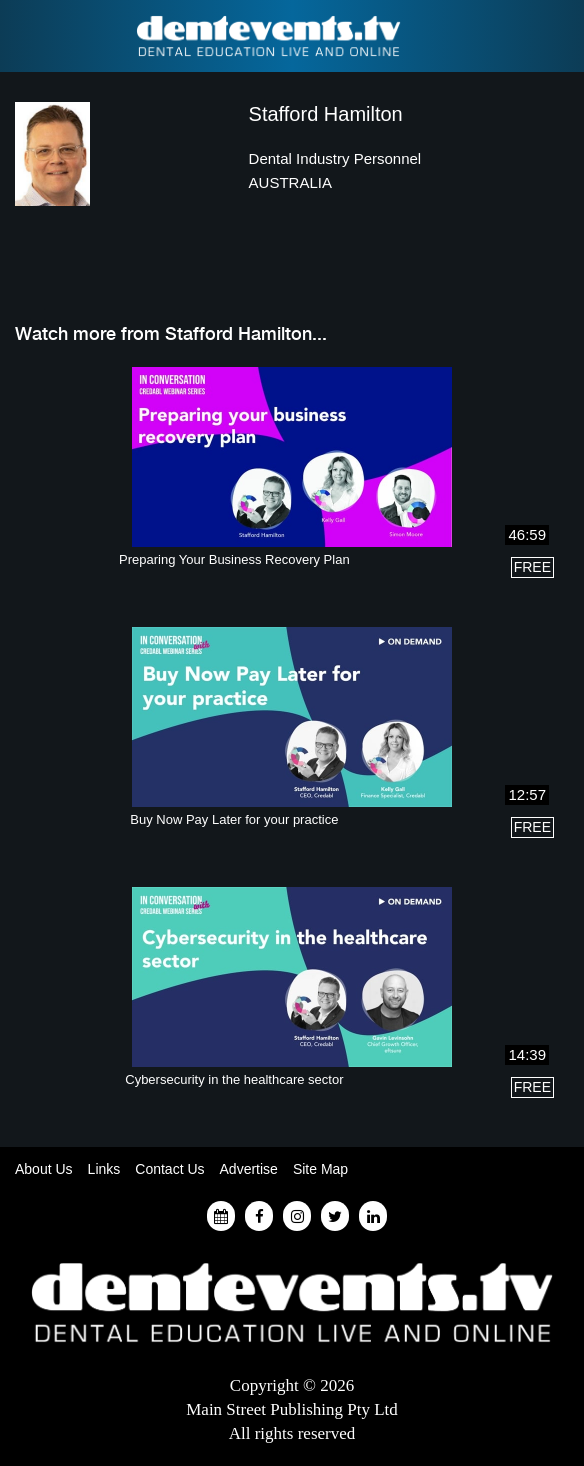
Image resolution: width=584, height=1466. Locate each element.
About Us (44, 1169)
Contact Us (169, 1169)
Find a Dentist (27, 36)
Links (104, 1169)
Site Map (320, 1169)
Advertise (249, 1169)
